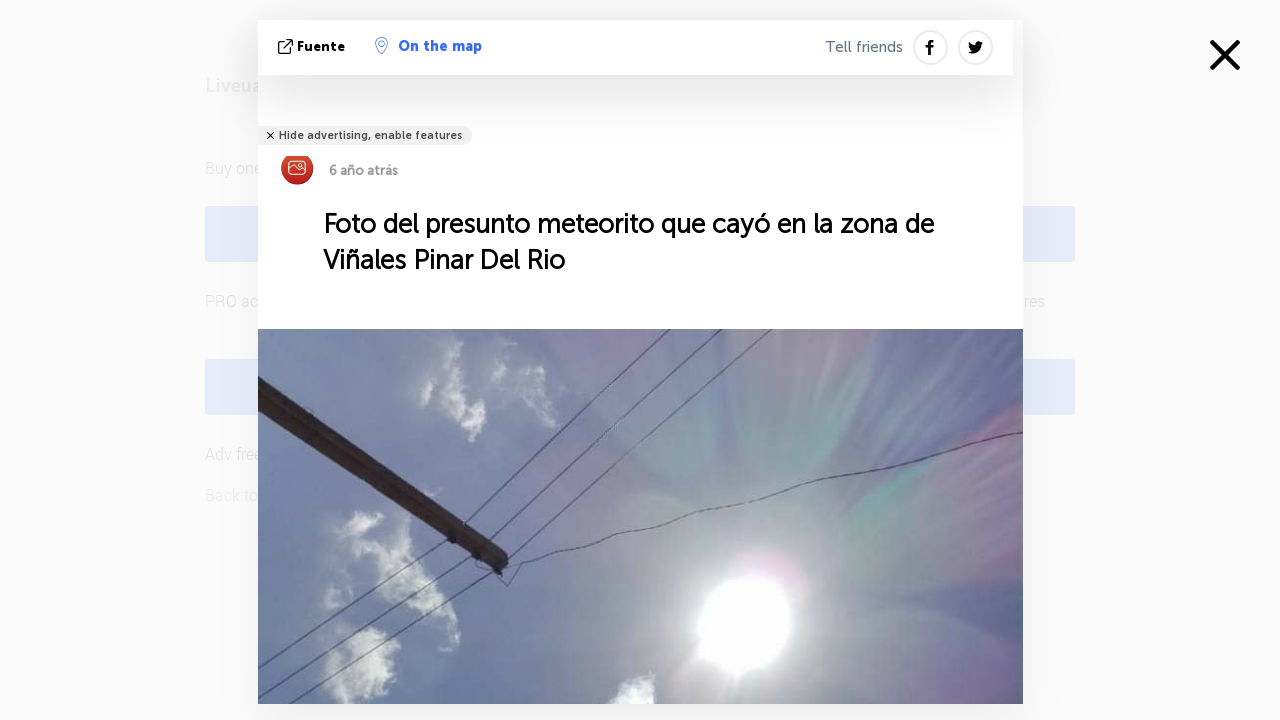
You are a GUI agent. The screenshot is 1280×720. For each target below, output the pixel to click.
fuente (313, 46)
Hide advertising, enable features (370, 135)
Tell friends (864, 47)
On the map (428, 46)
